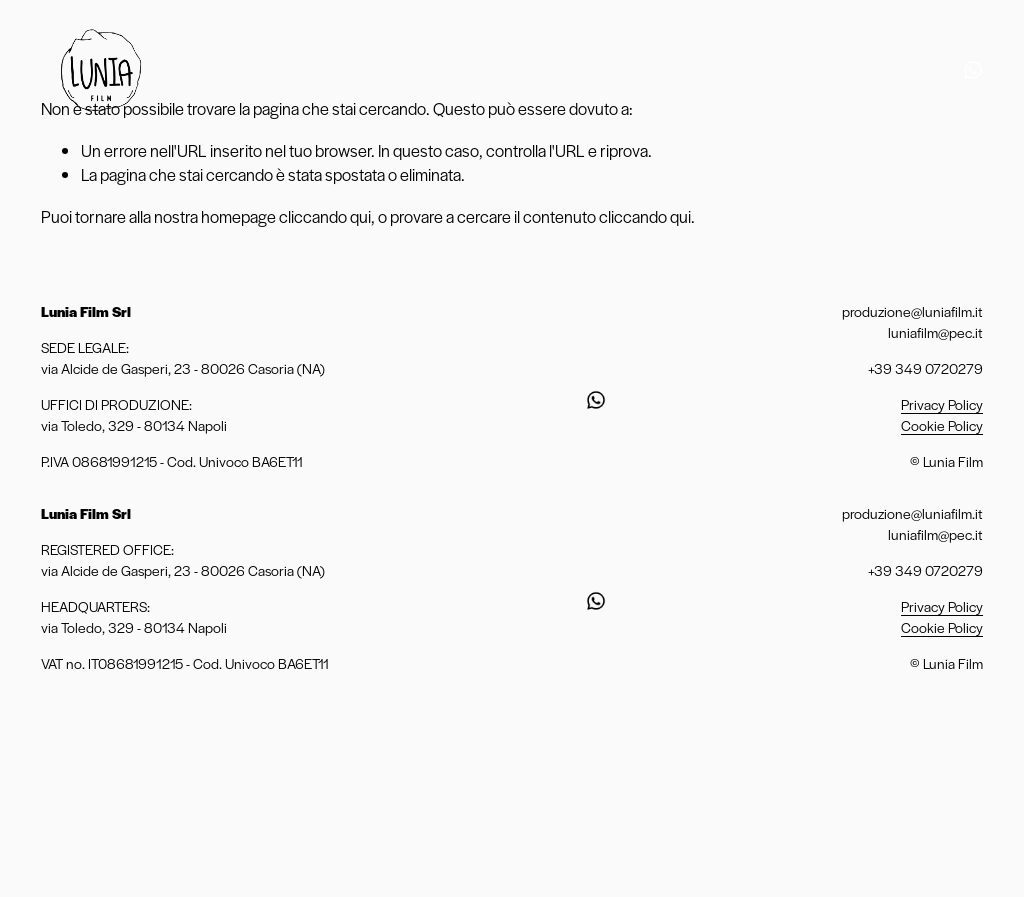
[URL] (973, 70)
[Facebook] (941, 70)
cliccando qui (325, 216)
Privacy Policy (942, 404)
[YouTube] (876, 70)
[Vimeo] (844, 70)
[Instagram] (908, 70)
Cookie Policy (942, 425)
